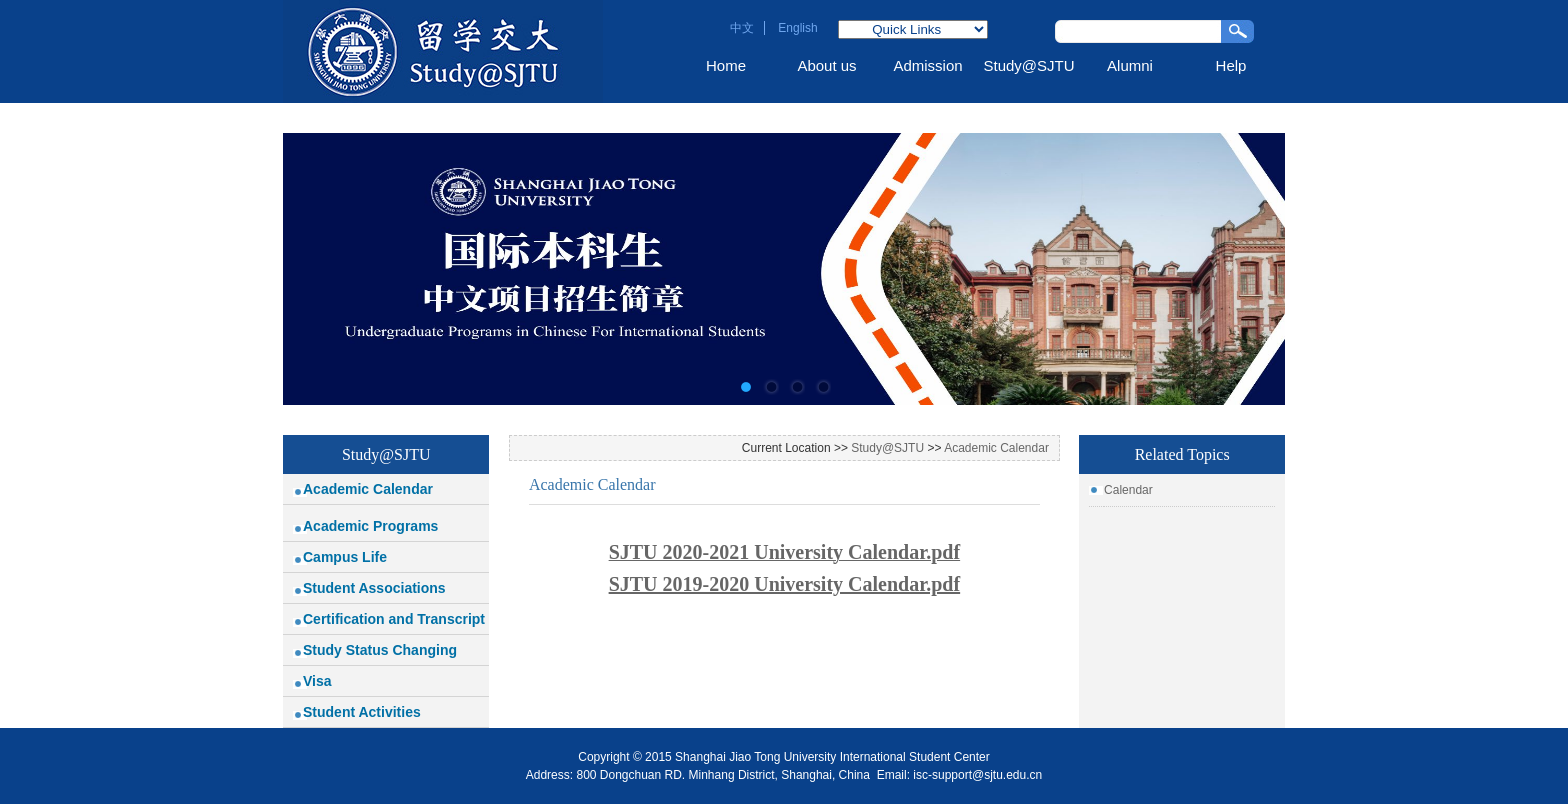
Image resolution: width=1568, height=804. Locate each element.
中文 (742, 28)
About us (826, 65)
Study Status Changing (380, 650)
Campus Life (345, 557)
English (797, 28)
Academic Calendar (368, 489)
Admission (927, 65)
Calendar (1128, 490)
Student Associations (374, 588)
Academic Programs (370, 526)
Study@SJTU (1028, 65)
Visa (317, 681)
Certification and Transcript (394, 619)
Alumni (1130, 65)
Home (726, 65)
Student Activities (362, 712)
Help (1231, 65)
